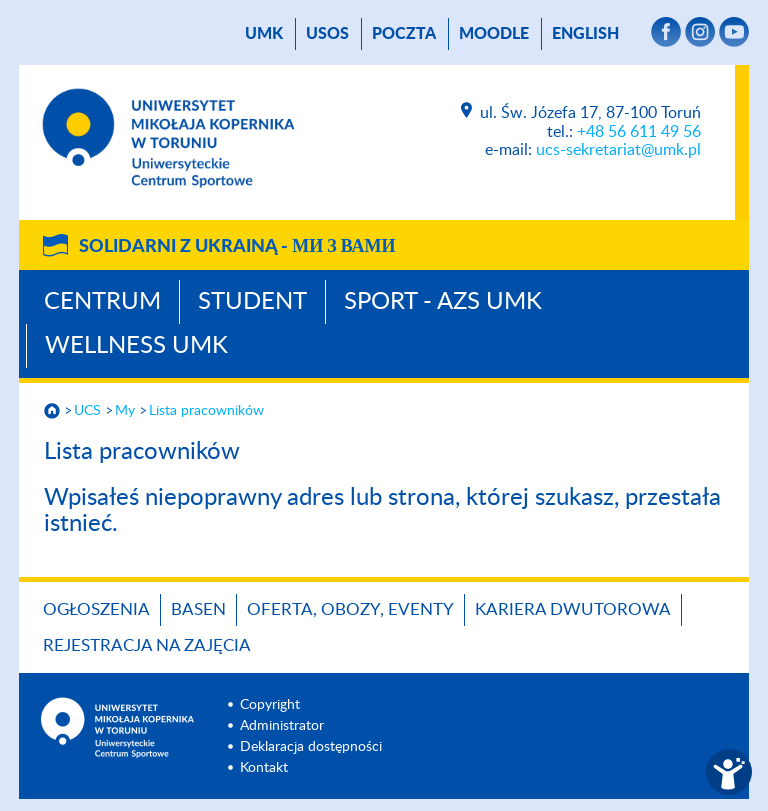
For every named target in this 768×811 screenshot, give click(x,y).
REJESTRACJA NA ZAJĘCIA (147, 645)
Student (252, 302)
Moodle (494, 34)
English (585, 34)
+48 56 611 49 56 (639, 132)
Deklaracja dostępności (311, 747)
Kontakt (264, 768)
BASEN (198, 609)
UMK (264, 34)
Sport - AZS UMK (443, 302)
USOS (327, 34)
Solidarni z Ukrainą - (237, 247)
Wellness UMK (136, 346)
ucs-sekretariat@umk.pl (618, 150)
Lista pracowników (206, 411)
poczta (404, 34)
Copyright (270, 705)
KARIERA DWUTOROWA (573, 609)
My (125, 411)
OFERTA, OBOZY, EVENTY (350, 609)
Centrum (102, 302)
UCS (87, 411)
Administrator (282, 726)
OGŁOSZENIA (96, 609)
